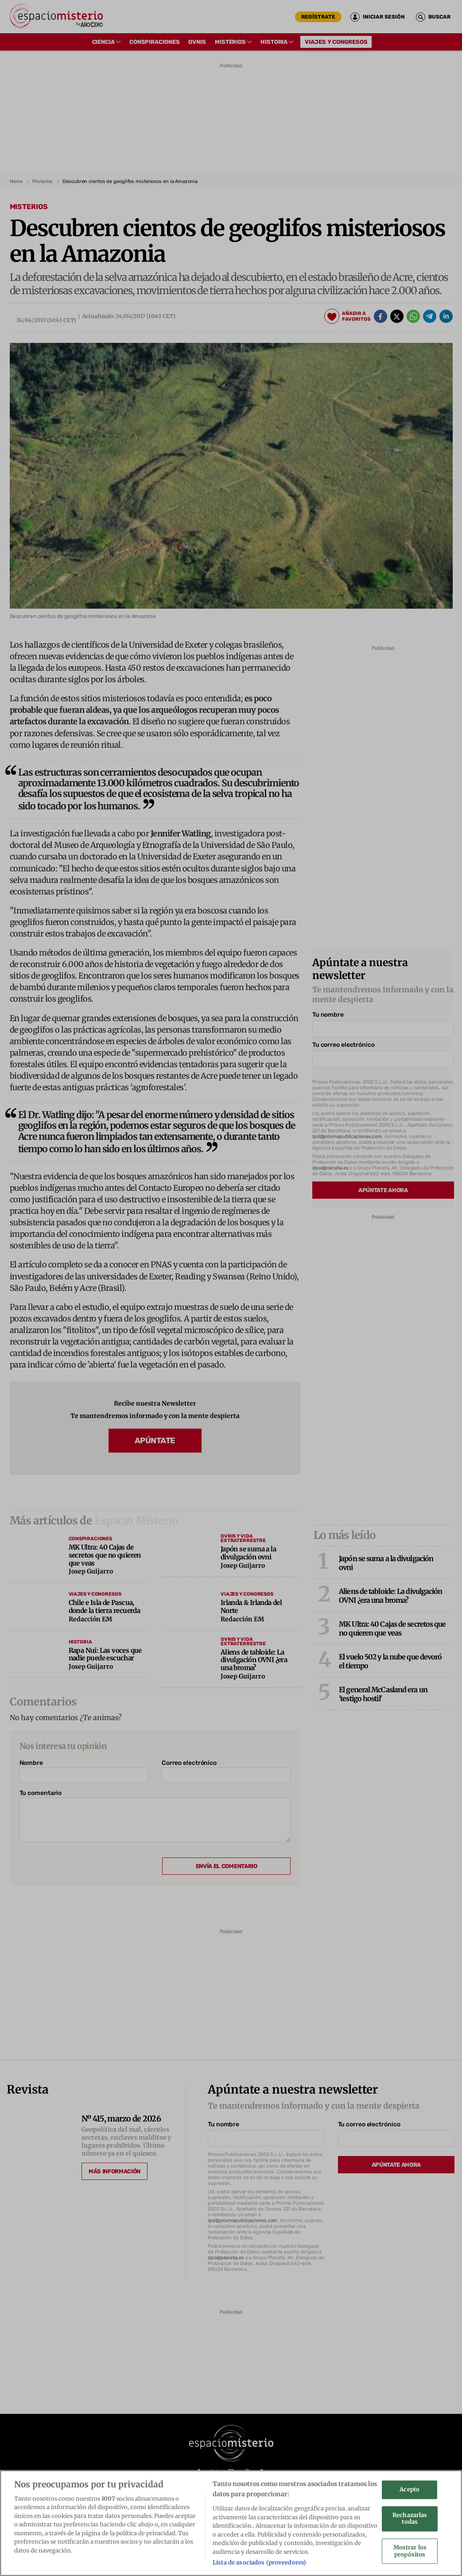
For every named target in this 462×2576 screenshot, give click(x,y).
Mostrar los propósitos (410, 2551)
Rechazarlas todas (409, 2518)
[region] (231, 2523)
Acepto (409, 2490)
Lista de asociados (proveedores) (259, 2562)
